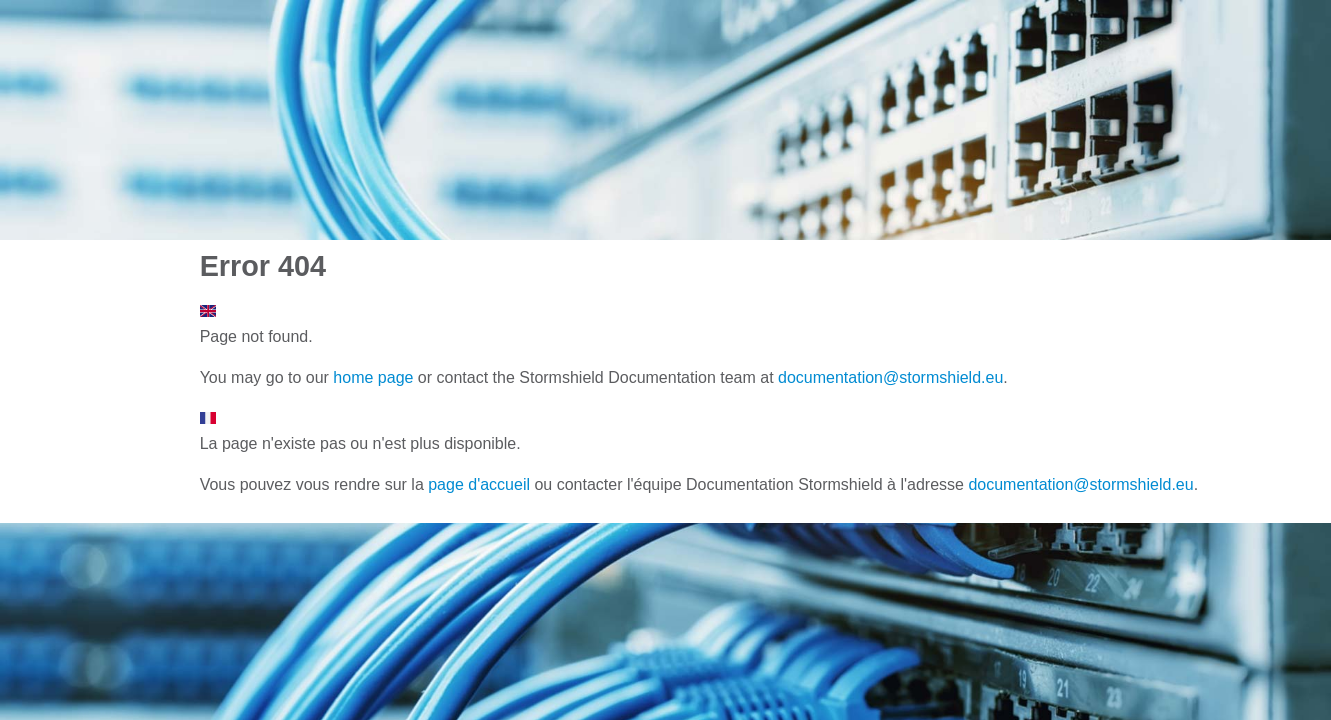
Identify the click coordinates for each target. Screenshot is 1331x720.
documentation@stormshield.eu (890, 377)
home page (373, 377)
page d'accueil (479, 484)
